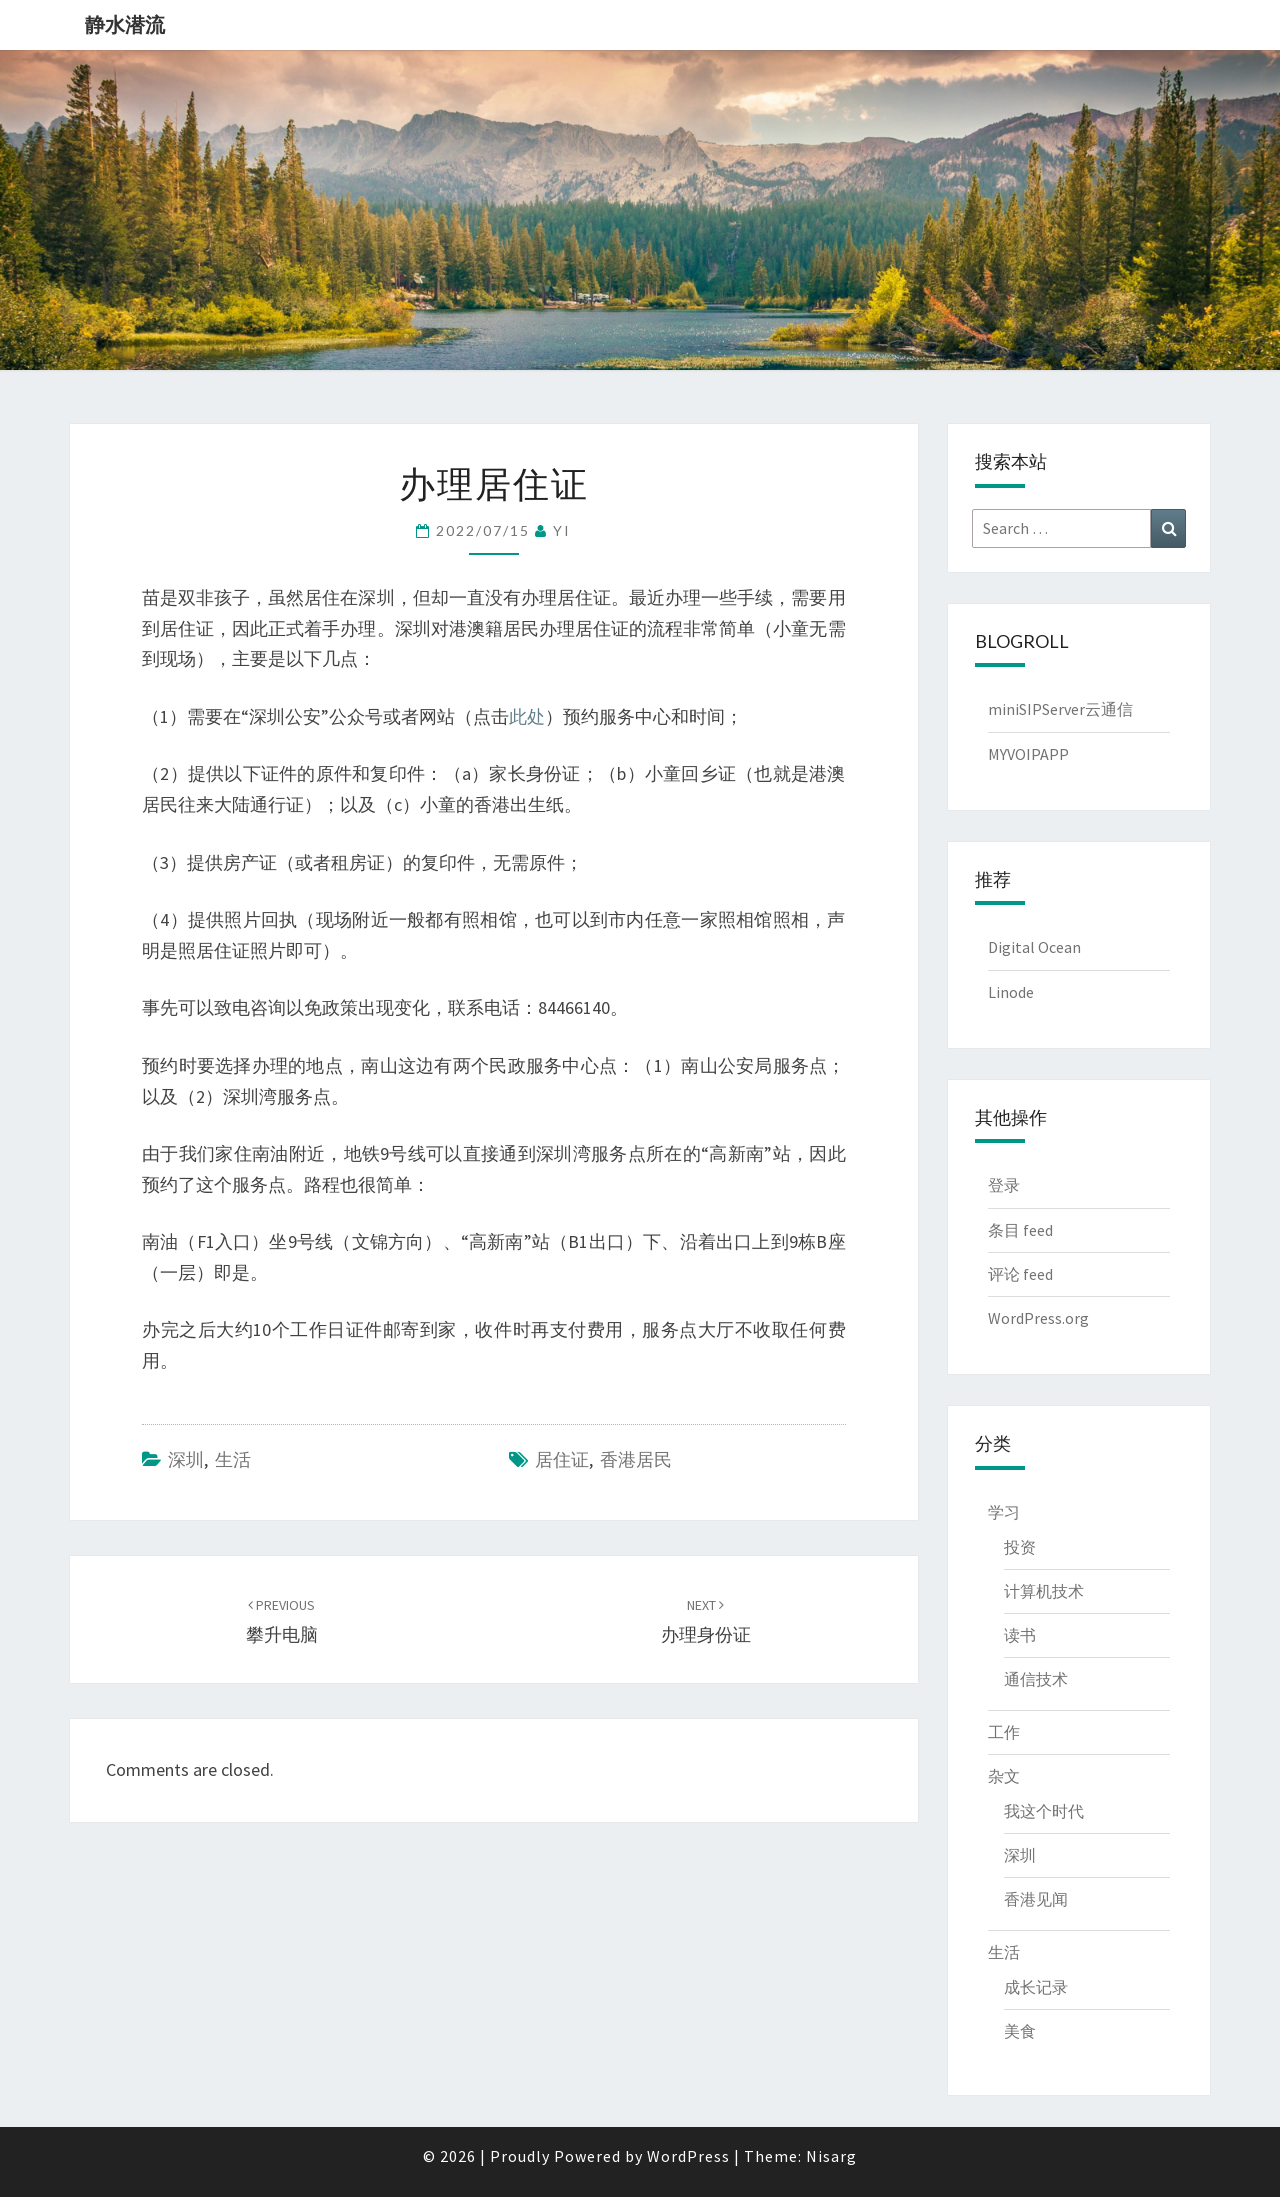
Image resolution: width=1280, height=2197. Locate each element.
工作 (1004, 1732)
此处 (527, 716)
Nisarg (831, 2156)
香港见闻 (1036, 1899)
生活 (233, 1459)
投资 (1020, 1547)
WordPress (688, 2156)
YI (562, 530)
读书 (1020, 1635)
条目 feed (1020, 1230)
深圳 (186, 1459)
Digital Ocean (1034, 947)
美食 (1020, 2031)
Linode (1011, 992)
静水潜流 (125, 24)
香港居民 (636, 1459)
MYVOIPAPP (1028, 754)
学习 (1004, 1512)
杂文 (1004, 1776)
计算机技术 (1044, 1591)
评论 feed (1020, 1274)
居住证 (562, 1459)
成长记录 (1036, 1987)
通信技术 (1036, 1679)
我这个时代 (1044, 1811)
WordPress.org (1038, 1318)
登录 (1004, 1185)
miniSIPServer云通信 (1060, 709)
